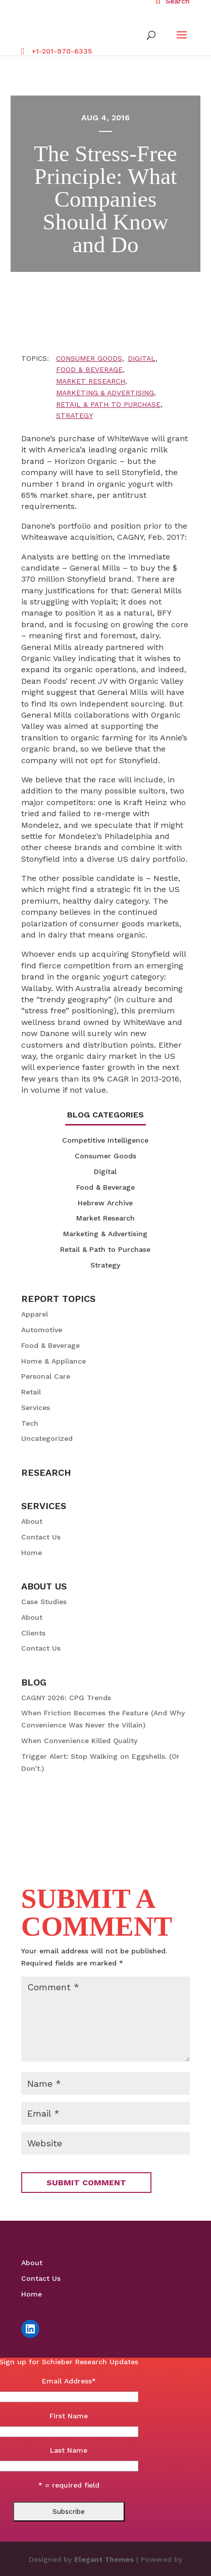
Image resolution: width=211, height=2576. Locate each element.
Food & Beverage (89, 369)
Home (31, 1553)
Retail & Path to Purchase (108, 404)
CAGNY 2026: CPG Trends (66, 1698)
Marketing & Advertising (105, 393)
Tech (29, 1423)
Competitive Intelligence (105, 1140)
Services (35, 1407)
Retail (31, 1392)
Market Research (90, 381)
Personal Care (45, 1376)
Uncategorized (47, 1438)
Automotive (41, 1330)
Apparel (34, 1314)
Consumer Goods (89, 358)
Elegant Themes (104, 2559)
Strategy (74, 415)
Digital (141, 358)
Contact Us (41, 1537)
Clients (33, 1633)
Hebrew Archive (105, 1203)
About (31, 1521)
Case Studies (44, 1602)
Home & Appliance (53, 1361)
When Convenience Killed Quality (79, 1741)
